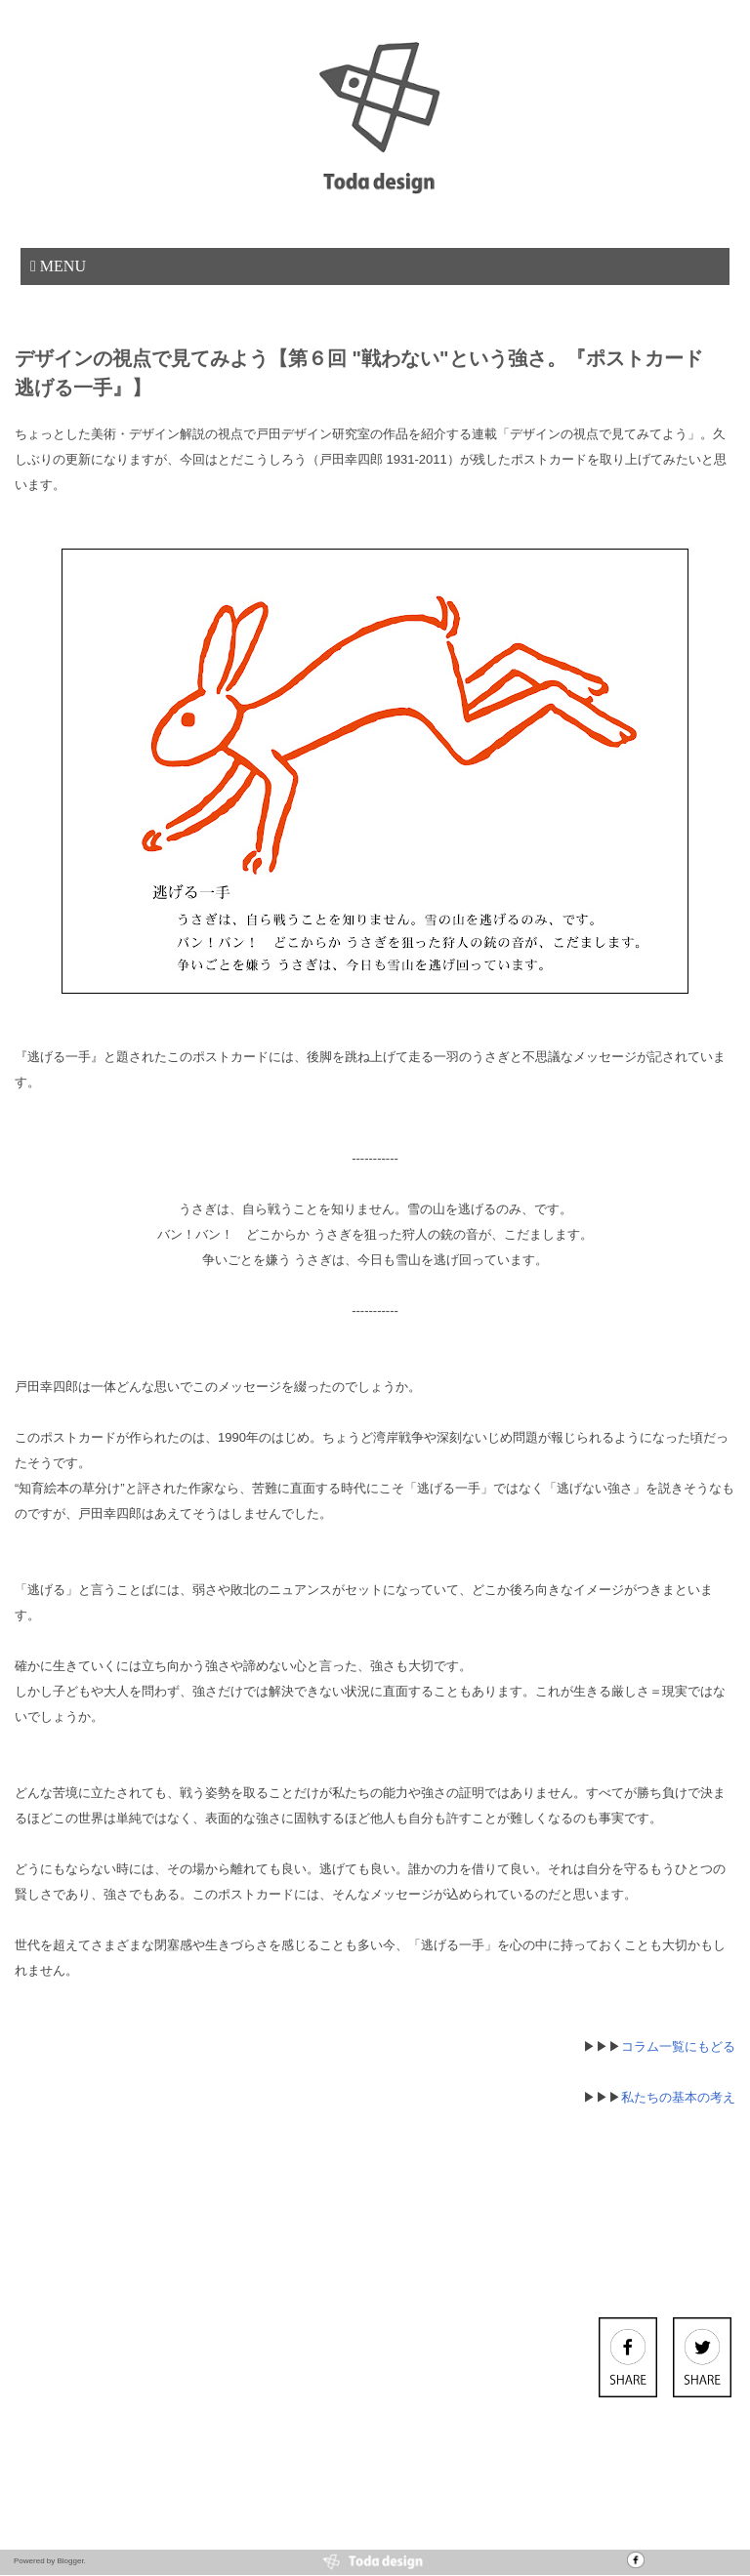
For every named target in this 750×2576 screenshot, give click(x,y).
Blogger (70, 2560)
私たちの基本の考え (678, 2097)
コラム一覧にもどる (678, 2046)
